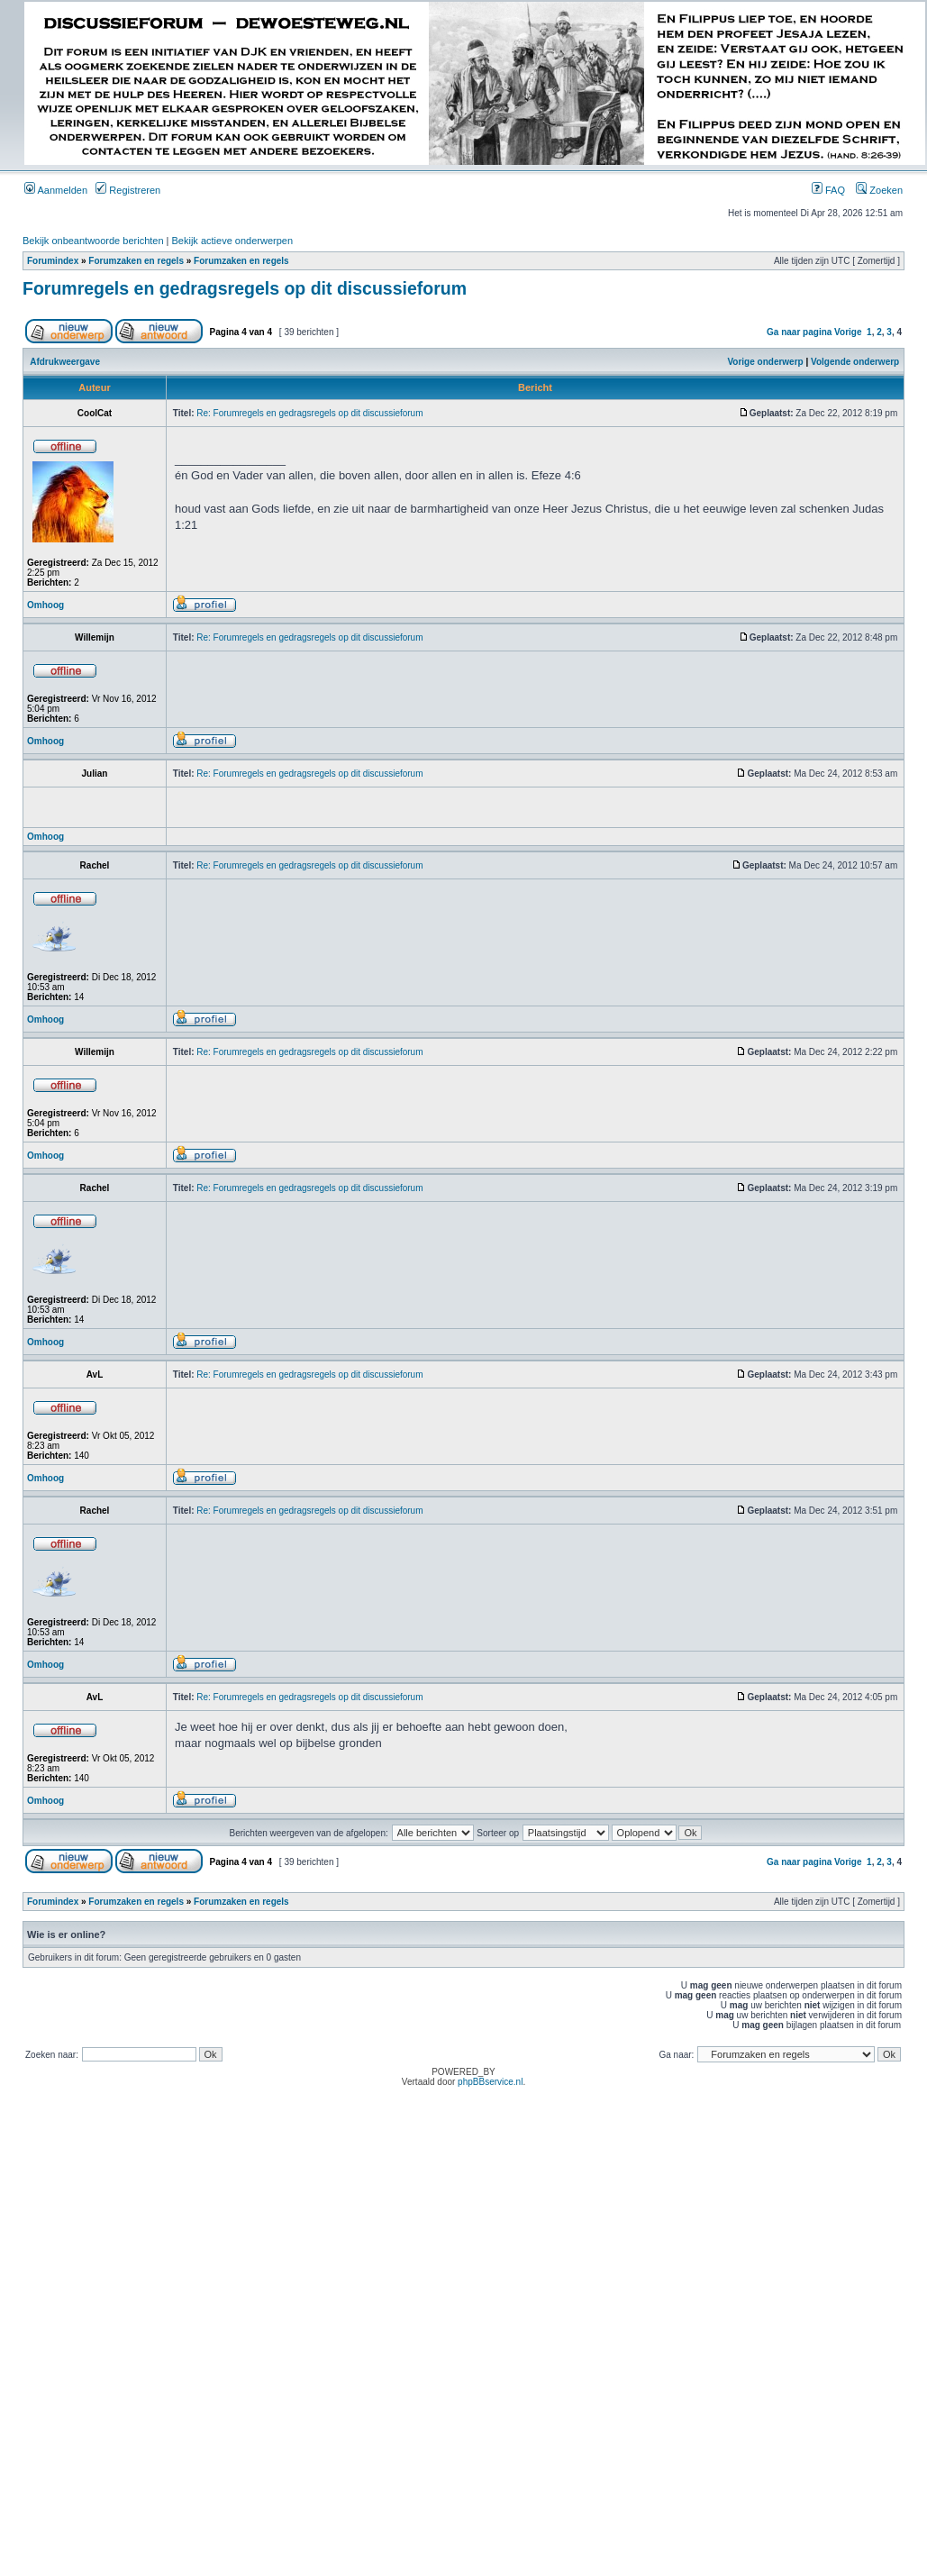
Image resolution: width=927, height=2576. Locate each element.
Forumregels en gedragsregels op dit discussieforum (245, 288)
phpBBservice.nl (490, 2082)
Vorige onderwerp (765, 362)
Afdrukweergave (65, 362)
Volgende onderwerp (855, 362)
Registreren (127, 190)
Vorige (847, 332)
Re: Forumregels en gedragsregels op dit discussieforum (309, 413)
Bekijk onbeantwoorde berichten (93, 240)
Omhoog (45, 605)
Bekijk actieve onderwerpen (233, 240)
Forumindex (52, 261)
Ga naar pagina (799, 332)
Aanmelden (55, 190)
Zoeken (879, 190)
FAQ (828, 190)
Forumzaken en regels (136, 261)
